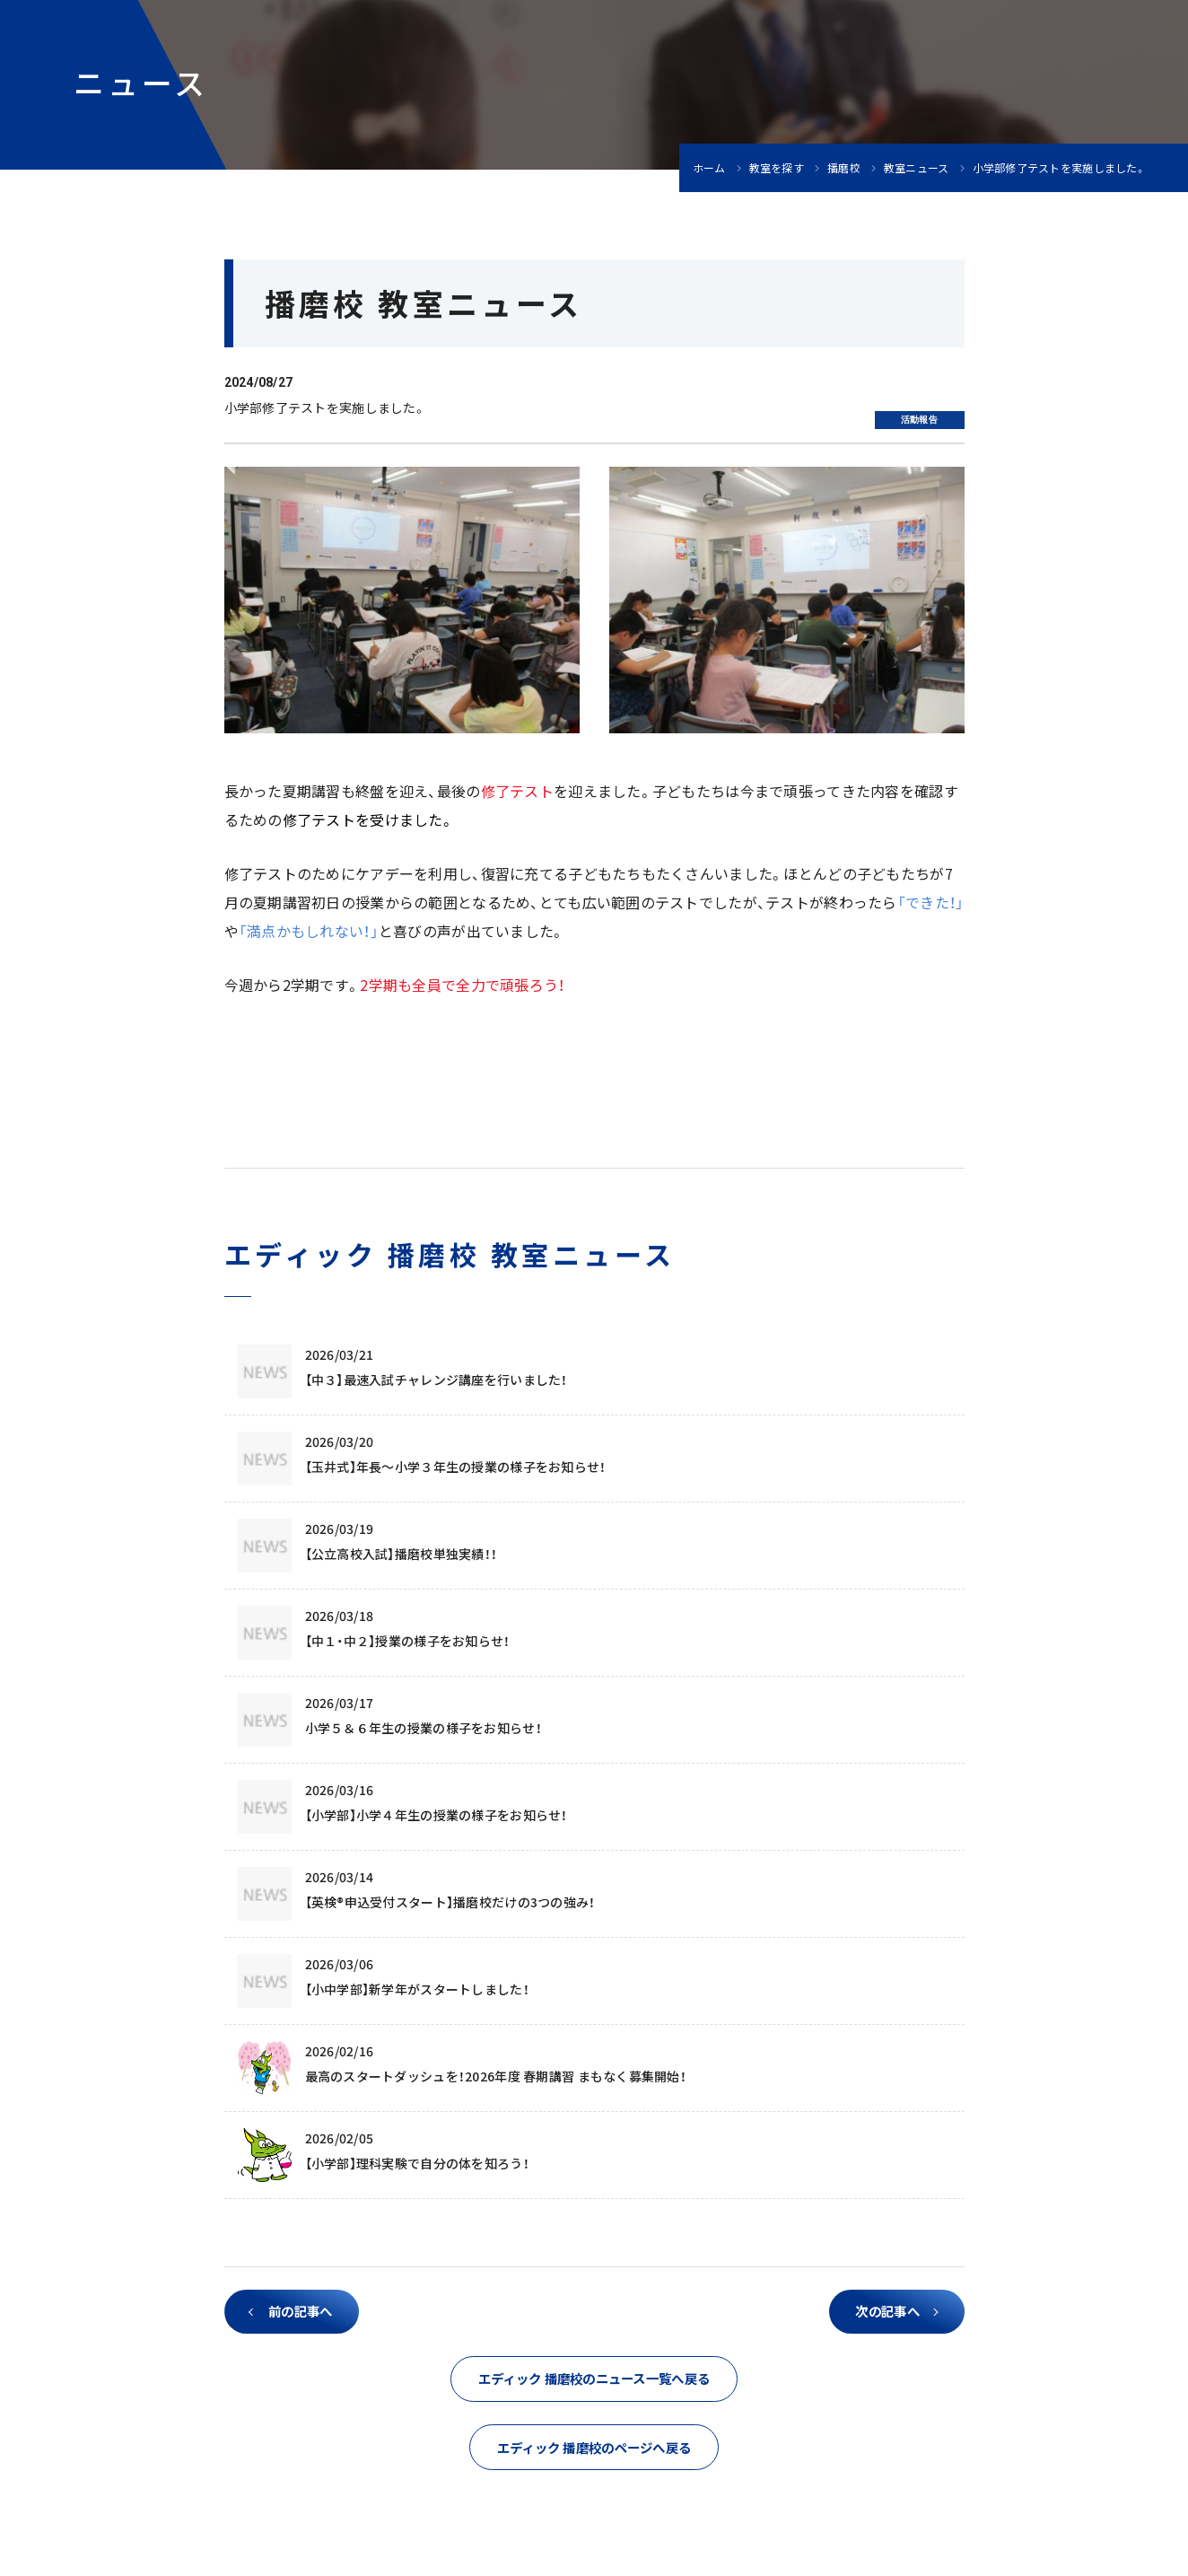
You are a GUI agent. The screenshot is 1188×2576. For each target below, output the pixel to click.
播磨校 (843, 168)
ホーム (709, 168)
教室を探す (776, 168)
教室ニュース (916, 168)
